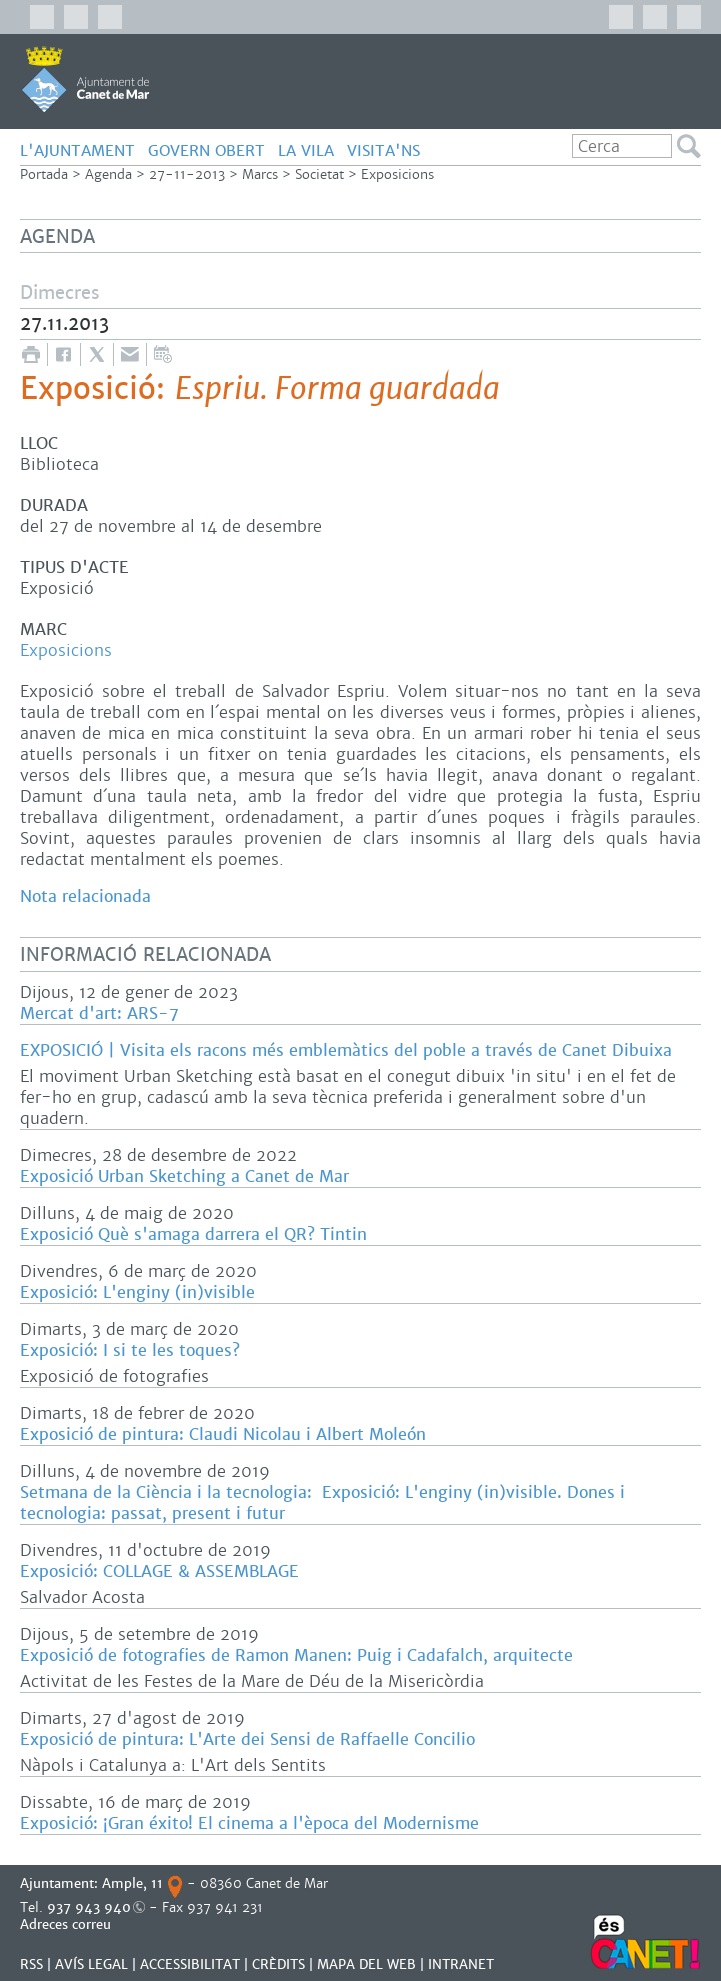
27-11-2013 (187, 174)
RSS (31, 1964)
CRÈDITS (278, 1964)
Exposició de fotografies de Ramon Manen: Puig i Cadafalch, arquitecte (296, 1655)
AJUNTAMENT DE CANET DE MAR (85, 79)
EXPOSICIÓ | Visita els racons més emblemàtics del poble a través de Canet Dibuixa (346, 1050)
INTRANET (461, 1964)
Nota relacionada (85, 896)
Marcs (260, 174)
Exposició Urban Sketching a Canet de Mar (184, 1176)
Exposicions (397, 174)
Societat (319, 174)
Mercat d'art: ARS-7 (99, 1013)
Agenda (108, 174)
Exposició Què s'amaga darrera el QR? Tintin (193, 1234)
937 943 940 (89, 1907)
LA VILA (306, 150)
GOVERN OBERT (206, 150)
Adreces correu (67, 1924)
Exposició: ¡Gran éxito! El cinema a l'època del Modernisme (249, 1823)
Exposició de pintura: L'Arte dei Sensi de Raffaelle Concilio (247, 1739)
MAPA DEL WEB (366, 1964)
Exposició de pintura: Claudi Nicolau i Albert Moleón (223, 1434)
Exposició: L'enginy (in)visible (137, 1292)
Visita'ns (383, 150)
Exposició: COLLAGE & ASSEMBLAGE (159, 1571)
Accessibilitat (190, 1964)
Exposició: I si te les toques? (130, 1350)
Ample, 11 (132, 1883)
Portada (44, 174)
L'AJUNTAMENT (77, 150)
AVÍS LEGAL (91, 1964)
